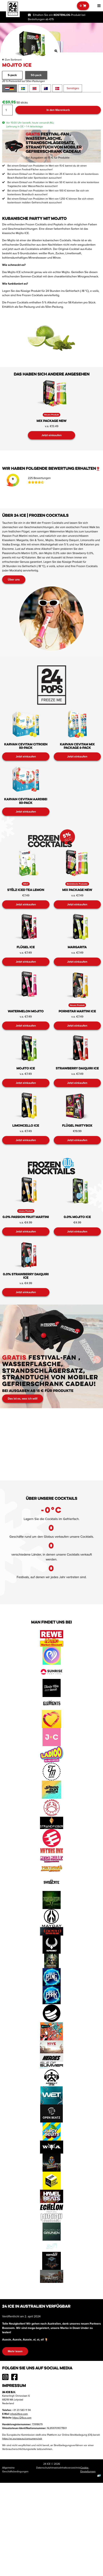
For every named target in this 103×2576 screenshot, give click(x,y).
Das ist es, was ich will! (22, 1398)
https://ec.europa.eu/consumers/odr (22, 2439)
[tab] (9, 88)
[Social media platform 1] (5, 2379)
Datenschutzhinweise (48, 2468)
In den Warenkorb (58, 110)
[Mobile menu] (97, 5)
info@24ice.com (19, 2414)
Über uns (14, 579)
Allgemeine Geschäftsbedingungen (15, 2469)
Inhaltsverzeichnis (70, 2468)
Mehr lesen (15, 2351)
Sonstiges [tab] (73, 88)
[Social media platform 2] (14, 2379)
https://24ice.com (21, 2418)
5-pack (12, 75)
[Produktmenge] (7, 110)
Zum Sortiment (12, 60)
